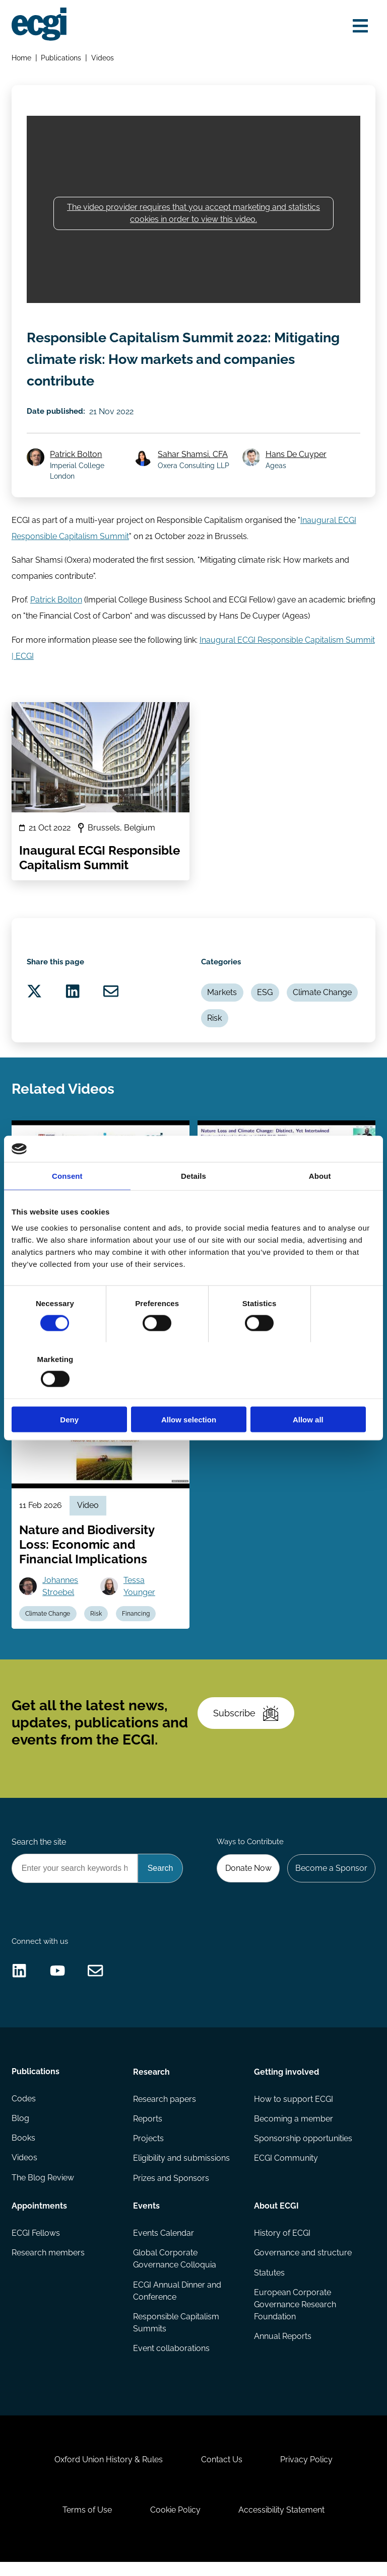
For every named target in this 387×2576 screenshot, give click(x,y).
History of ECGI (282, 2244)
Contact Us (221, 2472)
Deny (70, 1391)
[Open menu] (360, 26)
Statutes (269, 2284)
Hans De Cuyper (296, 457)
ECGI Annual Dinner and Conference (177, 2302)
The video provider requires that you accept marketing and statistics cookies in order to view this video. (193, 213)
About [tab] (320, 1204)
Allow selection (193, 1391)
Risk (215, 1022)
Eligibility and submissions (181, 2169)
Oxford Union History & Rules (108, 2472)
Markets (222, 997)
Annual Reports (282, 2348)
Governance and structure (303, 2264)
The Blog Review (43, 2189)
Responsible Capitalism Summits (176, 2334)
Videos (102, 58)
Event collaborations (171, 2360)
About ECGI (276, 2217)
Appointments (39, 2217)
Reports (147, 2130)
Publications (61, 58)
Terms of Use (86, 2523)
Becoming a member (293, 2130)
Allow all (316, 1391)
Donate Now (248, 1877)
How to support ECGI (293, 2110)
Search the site (39, 1851)
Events (146, 2217)
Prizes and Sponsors (171, 2189)
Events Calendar (163, 2244)
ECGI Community (286, 2169)
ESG (265, 997)
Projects (148, 2150)
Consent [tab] (67, 1204)
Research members (48, 2264)
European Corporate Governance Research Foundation (295, 2316)
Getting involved (286, 2082)
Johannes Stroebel (61, 1593)
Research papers (164, 2110)
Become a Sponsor (331, 1877)
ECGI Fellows (36, 2244)
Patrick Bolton (76, 457)
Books (23, 2150)
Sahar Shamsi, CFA (193, 457)
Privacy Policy (307, 2472)
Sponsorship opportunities (303, 2150)
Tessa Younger (139, 1593)
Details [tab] (193, 1204)
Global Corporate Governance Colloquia (174, 2270)
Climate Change (323, 997)
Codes (24, 2110)
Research (151, 2082)
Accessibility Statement (282, 2523)
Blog (20, 2130)
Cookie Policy (175, 2523)
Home (21, 58)
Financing (137, 1620)
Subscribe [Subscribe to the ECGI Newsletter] (246, 1721)
